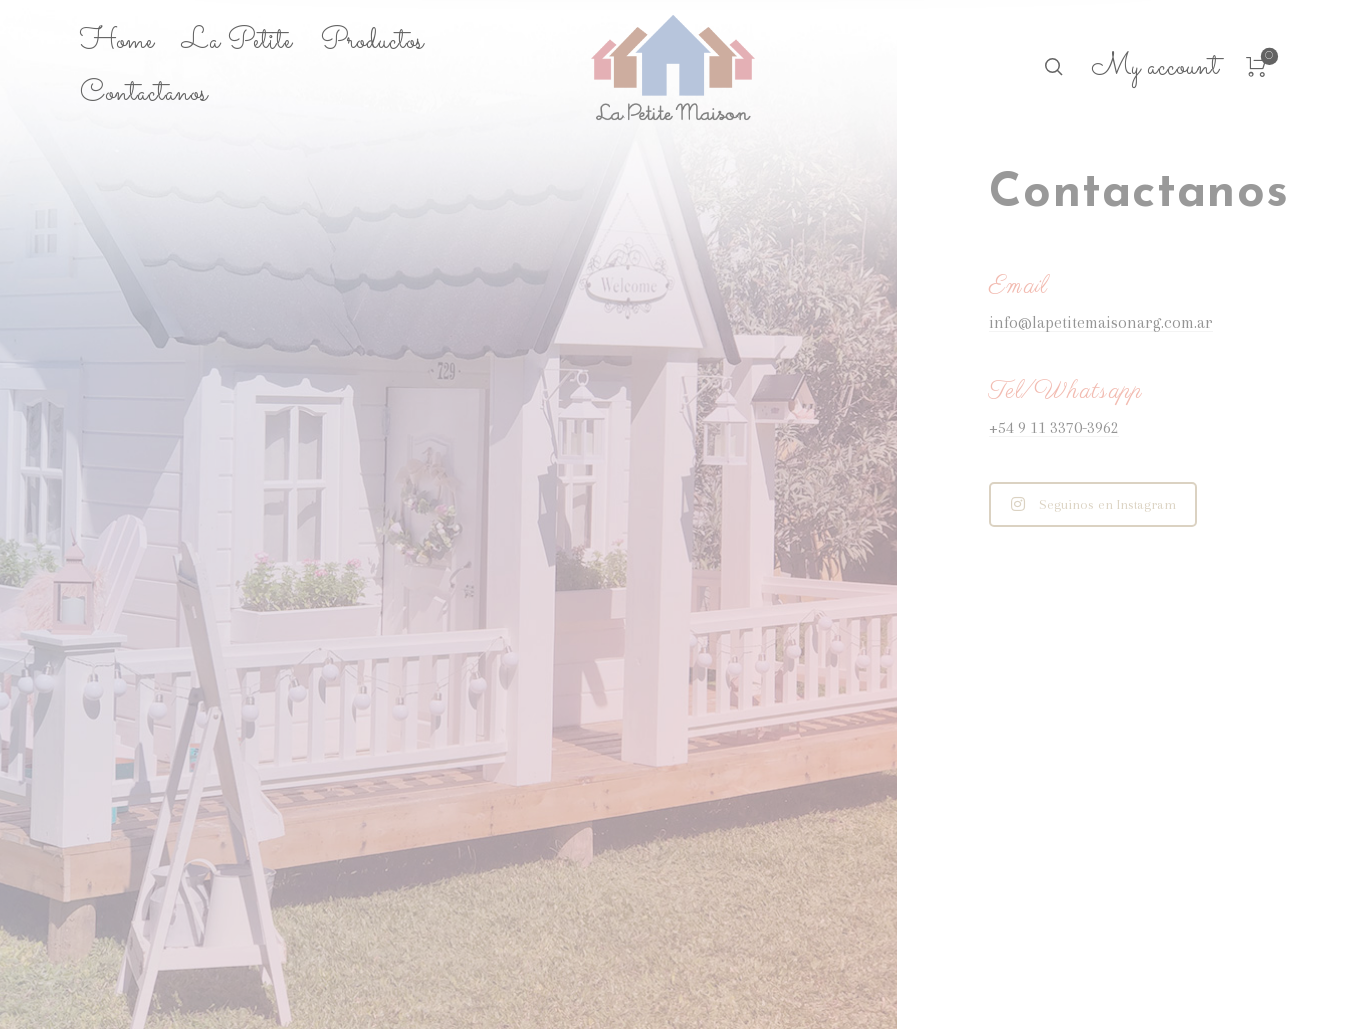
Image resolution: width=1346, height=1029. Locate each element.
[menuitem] (131, 42)
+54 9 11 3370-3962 (1054, 427)
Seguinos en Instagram (1093, 504)
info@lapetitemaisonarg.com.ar (1101, 322)
